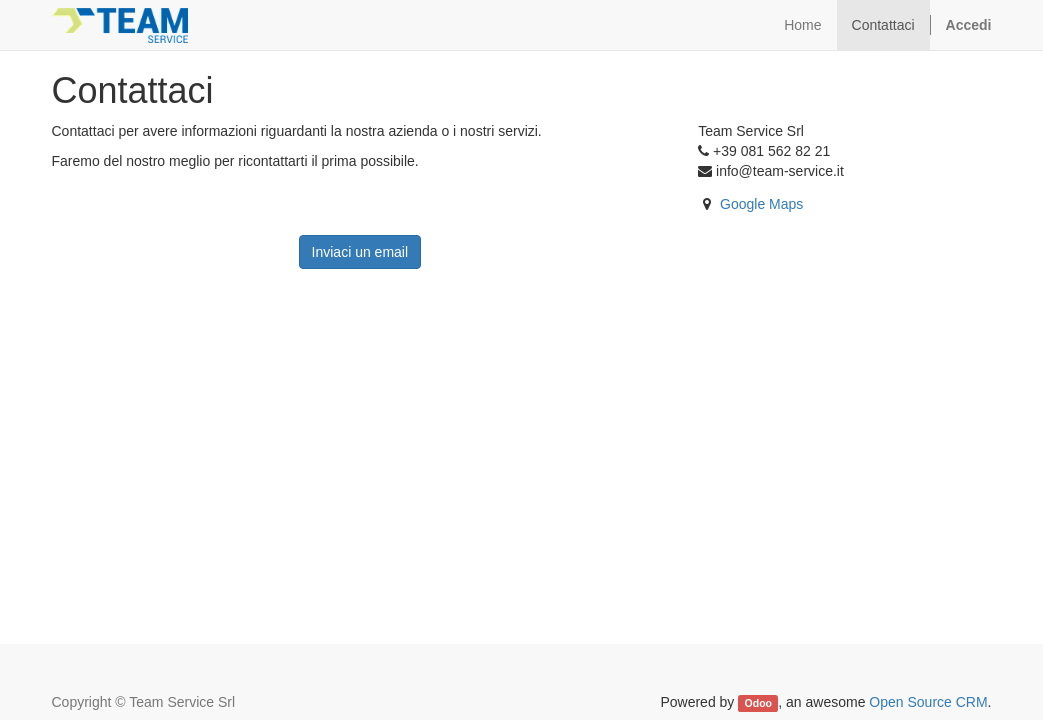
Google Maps (761, 204)
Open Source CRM (928, 702)
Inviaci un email (360, 252)
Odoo (758, 703)
